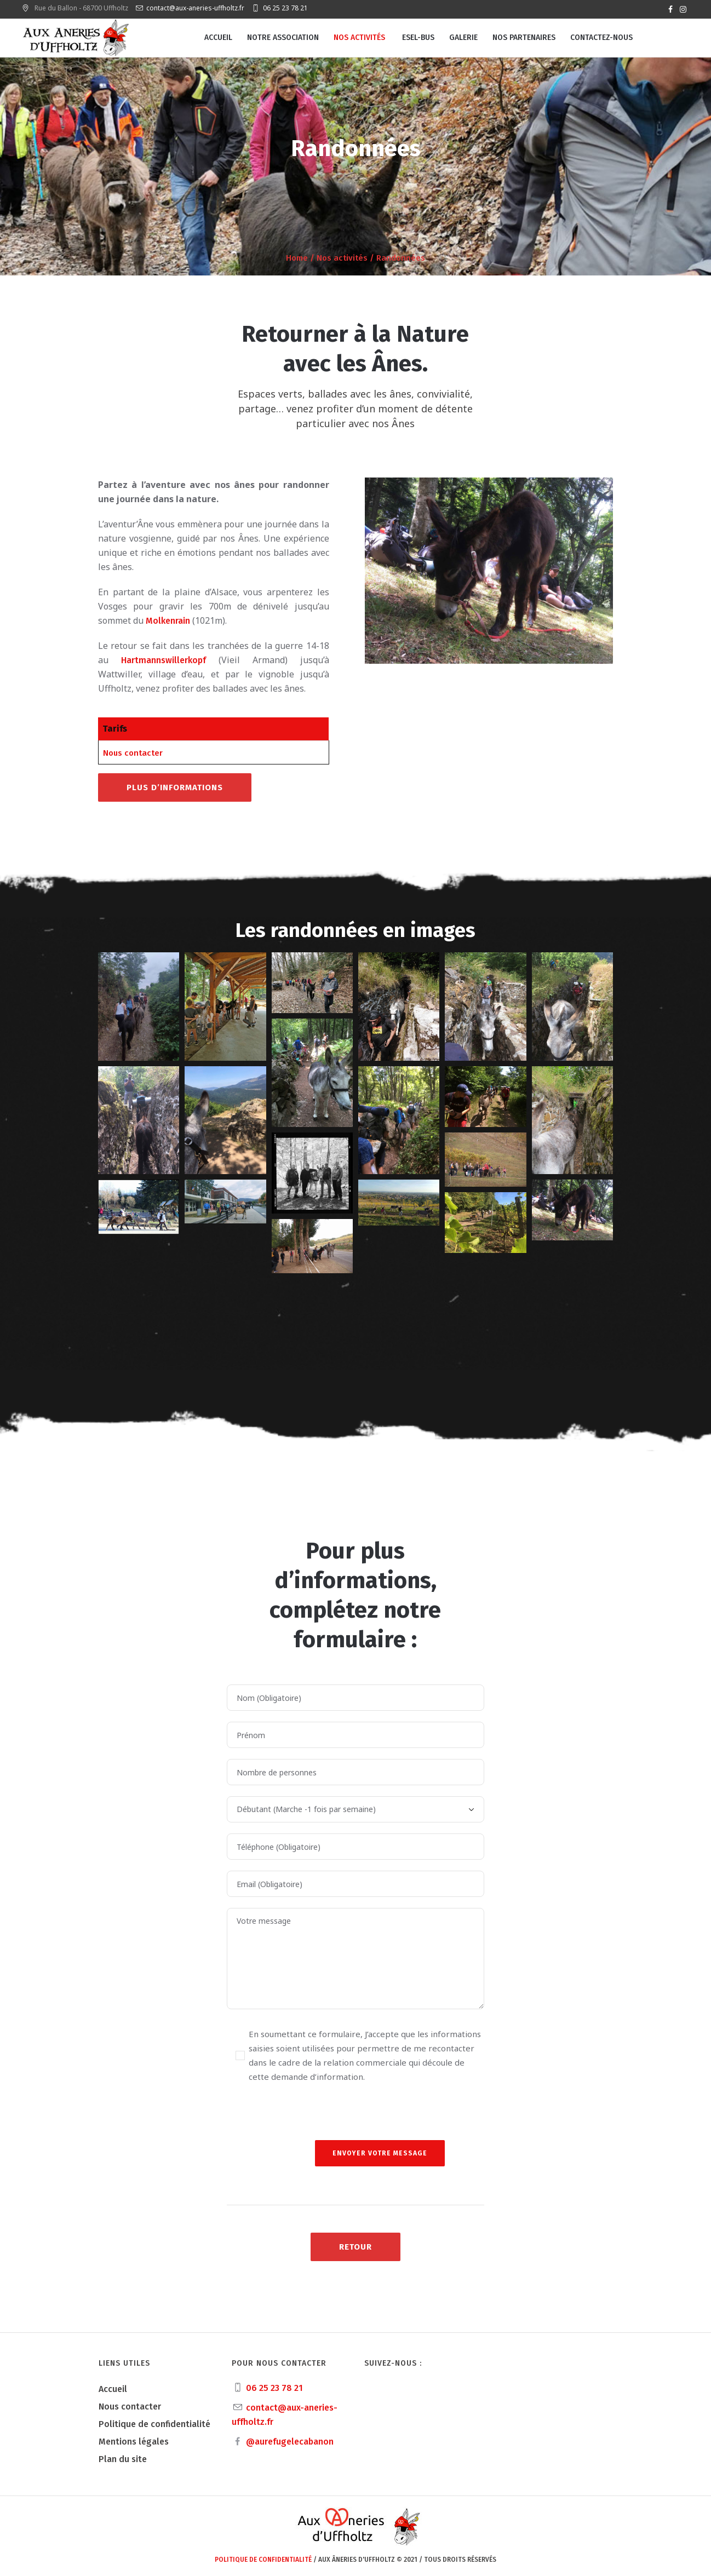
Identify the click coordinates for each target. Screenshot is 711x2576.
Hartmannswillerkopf (163, 660)
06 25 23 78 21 (285, 8)
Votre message (355, 1958)
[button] (138, 1006)
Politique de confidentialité (154, 2424)
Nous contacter (133, 753)
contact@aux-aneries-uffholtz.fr (195, 8)
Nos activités (342, 258)
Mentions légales (134, 2441)
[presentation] (310, 2118)
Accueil (113, 2389)
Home (297, 258)
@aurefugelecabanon (290, 2441)
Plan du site (123, 2459)
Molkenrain (168, 621)
